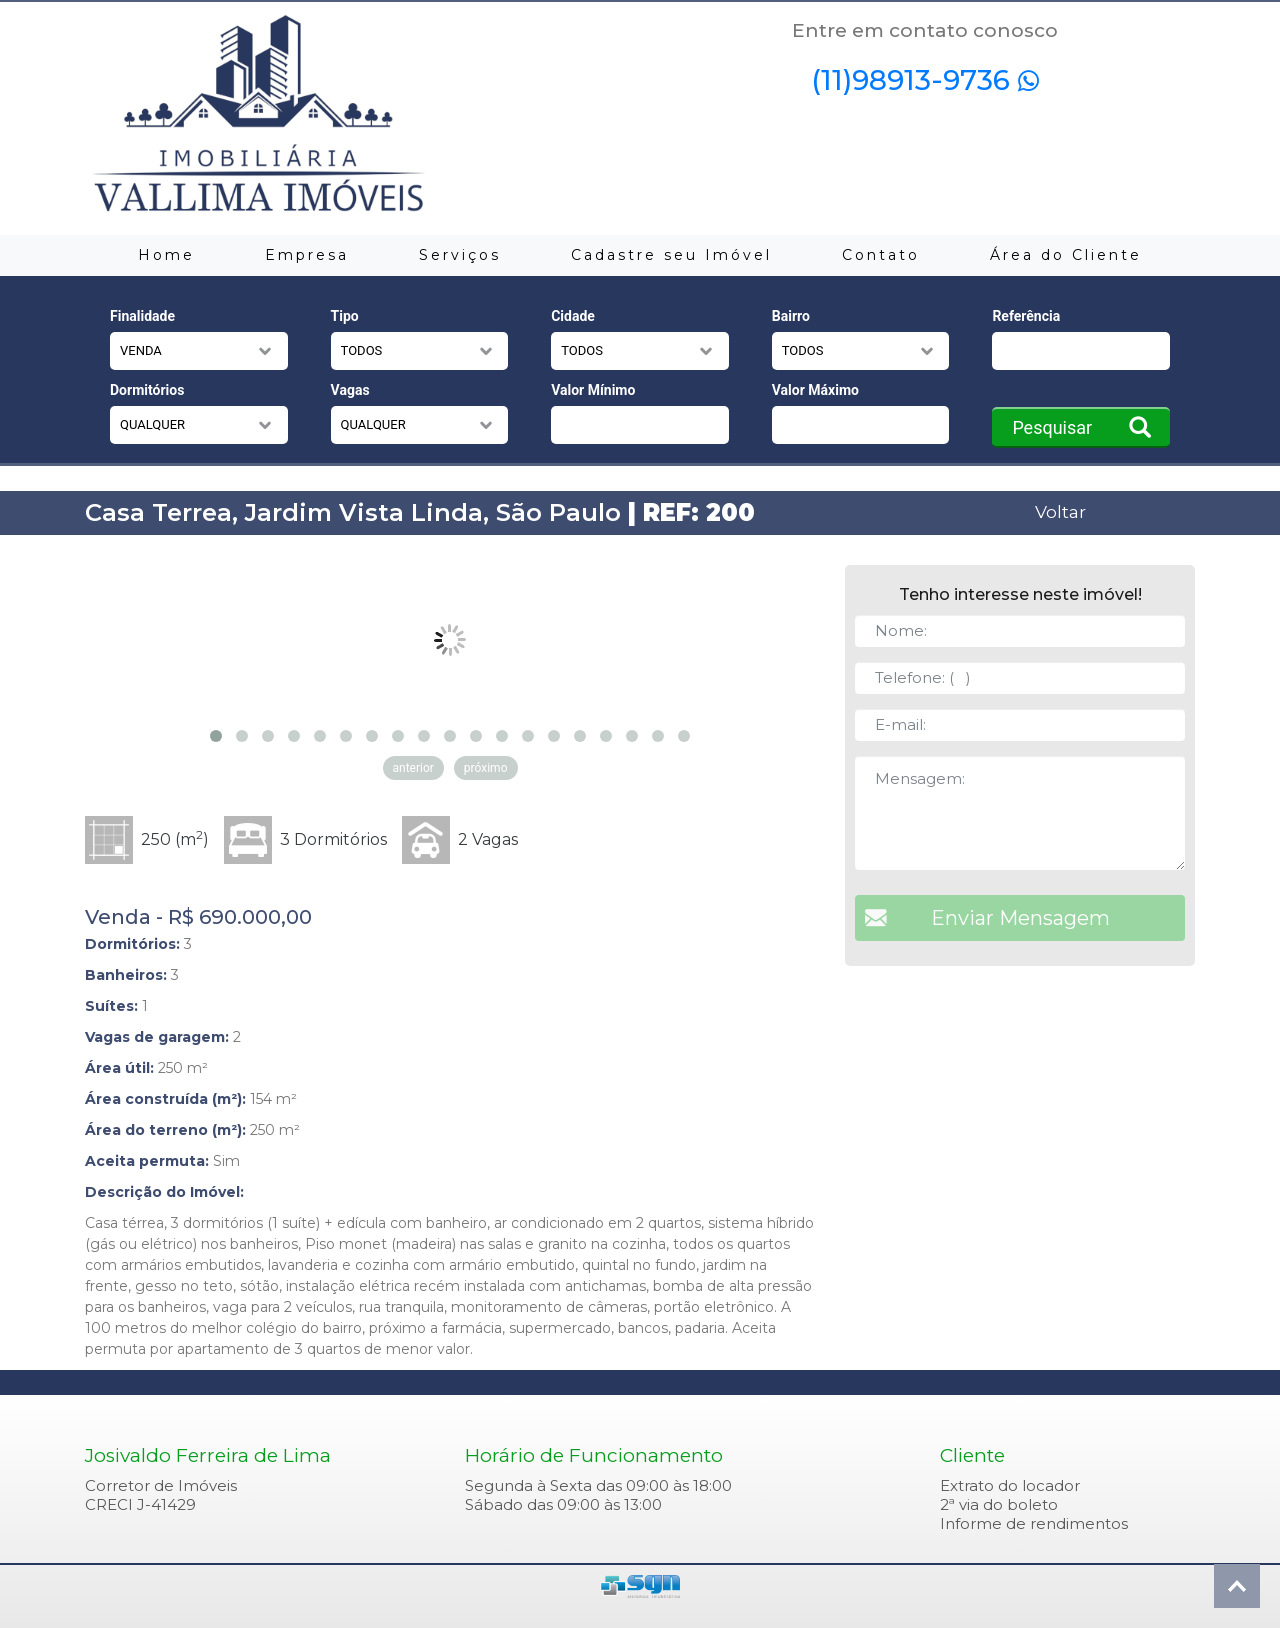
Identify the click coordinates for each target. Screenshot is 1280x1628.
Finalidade (142, 316)
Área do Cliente (1066, 255)
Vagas (350, 390)
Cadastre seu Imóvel (671, 255)
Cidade (573, 316)
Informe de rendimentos (1034, 1523)
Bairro (791, 316)
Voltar (1060, 511)
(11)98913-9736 (925, 80)
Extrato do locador (1010, 1485)
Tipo (345, 316)
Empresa (307, 255)
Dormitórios (147, 390)
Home (166, 255)
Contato (881, 255)
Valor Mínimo (593, 390)
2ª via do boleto (999, 1504)
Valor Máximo (815, 390)
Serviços (460, 255)
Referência (1026, 316)
